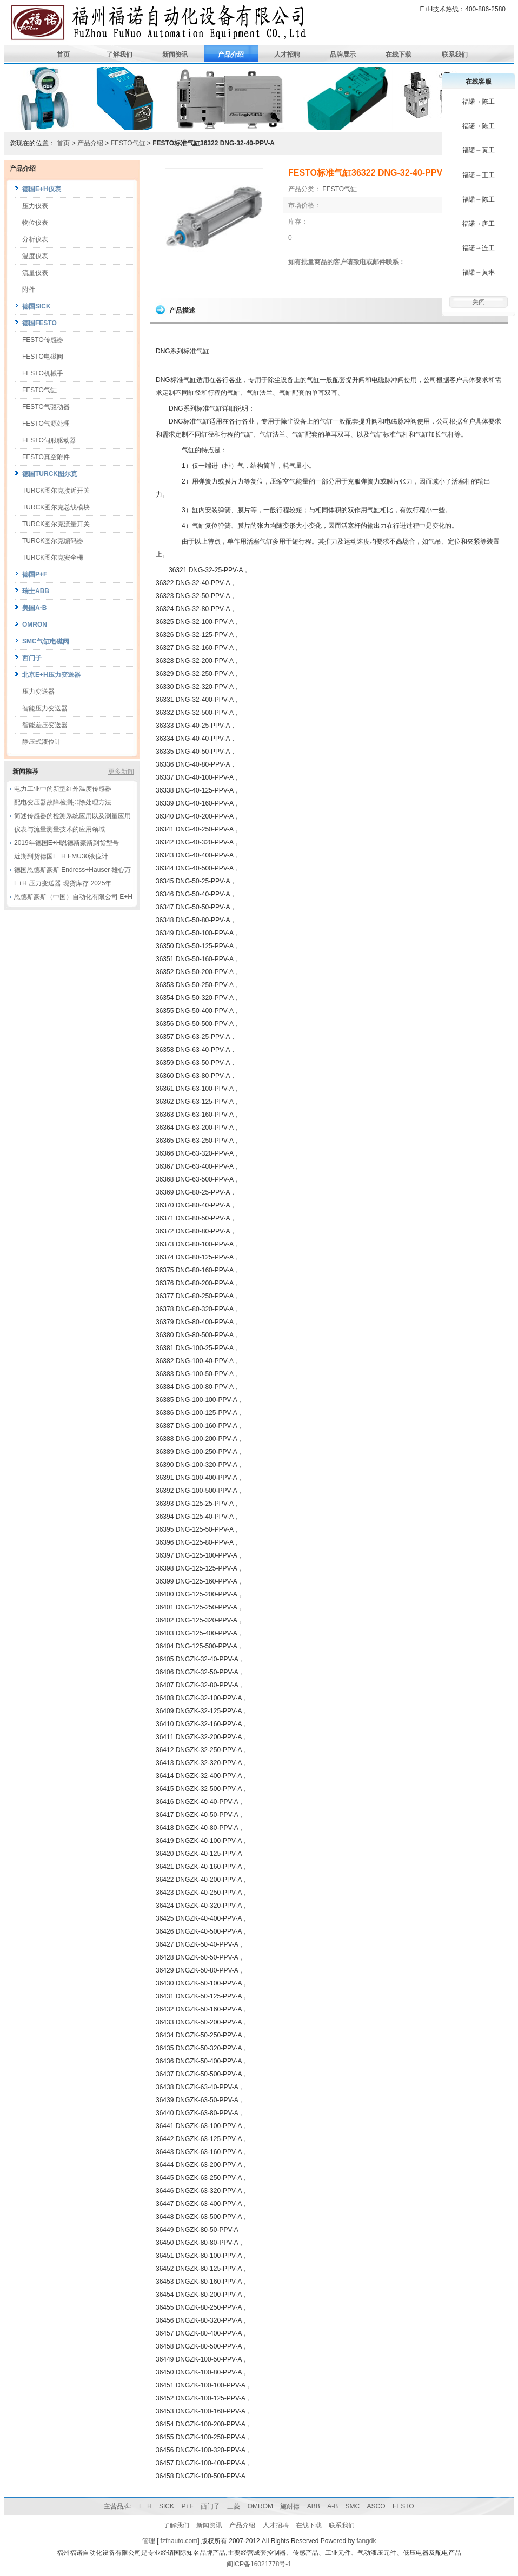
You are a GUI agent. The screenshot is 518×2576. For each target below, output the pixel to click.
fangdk (366, 2541)
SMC (353, 2506)
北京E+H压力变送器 (51, 675)
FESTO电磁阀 (42, 356)
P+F (187, 2506)
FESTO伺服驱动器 (49, 440)
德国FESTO (39, 323)
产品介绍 (231, 54)
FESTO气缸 (129, 143)
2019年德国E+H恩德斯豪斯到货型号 (66, 843)
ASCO (376, 2506)
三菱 (233, 2506)
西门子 (32, 658)
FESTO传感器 (42, 340)
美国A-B (34, 608)
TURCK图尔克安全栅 (52, 557)
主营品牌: (117, 2506)
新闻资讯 (175, 54)
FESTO (403, 2506)
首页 (63, 54)
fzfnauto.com (179, 2541)
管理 (148, 2541)
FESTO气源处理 (46, 423)
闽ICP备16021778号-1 (259, 2564)
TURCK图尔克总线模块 (56, 507)
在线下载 (398, 54)
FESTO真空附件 (46, 457)
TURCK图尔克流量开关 (56, 524)
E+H (145, 2506)
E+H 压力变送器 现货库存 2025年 (62, 883)
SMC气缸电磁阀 (45, 641)
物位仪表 (35, 222)
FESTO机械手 (42, 373)
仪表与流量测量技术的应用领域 (59, 829)
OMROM (260, 2506)
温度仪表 (35, 256)
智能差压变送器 (45, 725)
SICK (166, 2506)
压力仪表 (35, 206)
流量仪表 (35, 273)
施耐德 (290, 2506)
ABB (313, 2506)
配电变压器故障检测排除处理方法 (62, 802)
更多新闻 (121, 771)
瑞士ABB (35, 591)
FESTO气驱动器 (46, 407)
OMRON (34, 624)
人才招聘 (287, 54)
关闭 (478, 302)
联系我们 (455, 54)
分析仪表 (35, 239)
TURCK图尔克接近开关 (56, 490)
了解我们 (119, 54)
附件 (28, 289)
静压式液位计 (41, 742)
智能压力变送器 (45, 708)
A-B (332, 2506)
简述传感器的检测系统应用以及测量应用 (72, 816)
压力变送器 (38, 691)
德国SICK (36, 306)
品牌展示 (343, 54)
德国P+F (34, 574)
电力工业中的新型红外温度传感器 (62, 789)
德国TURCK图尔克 (49, 474)
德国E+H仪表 (41, 189)
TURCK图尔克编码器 (52, 541)
